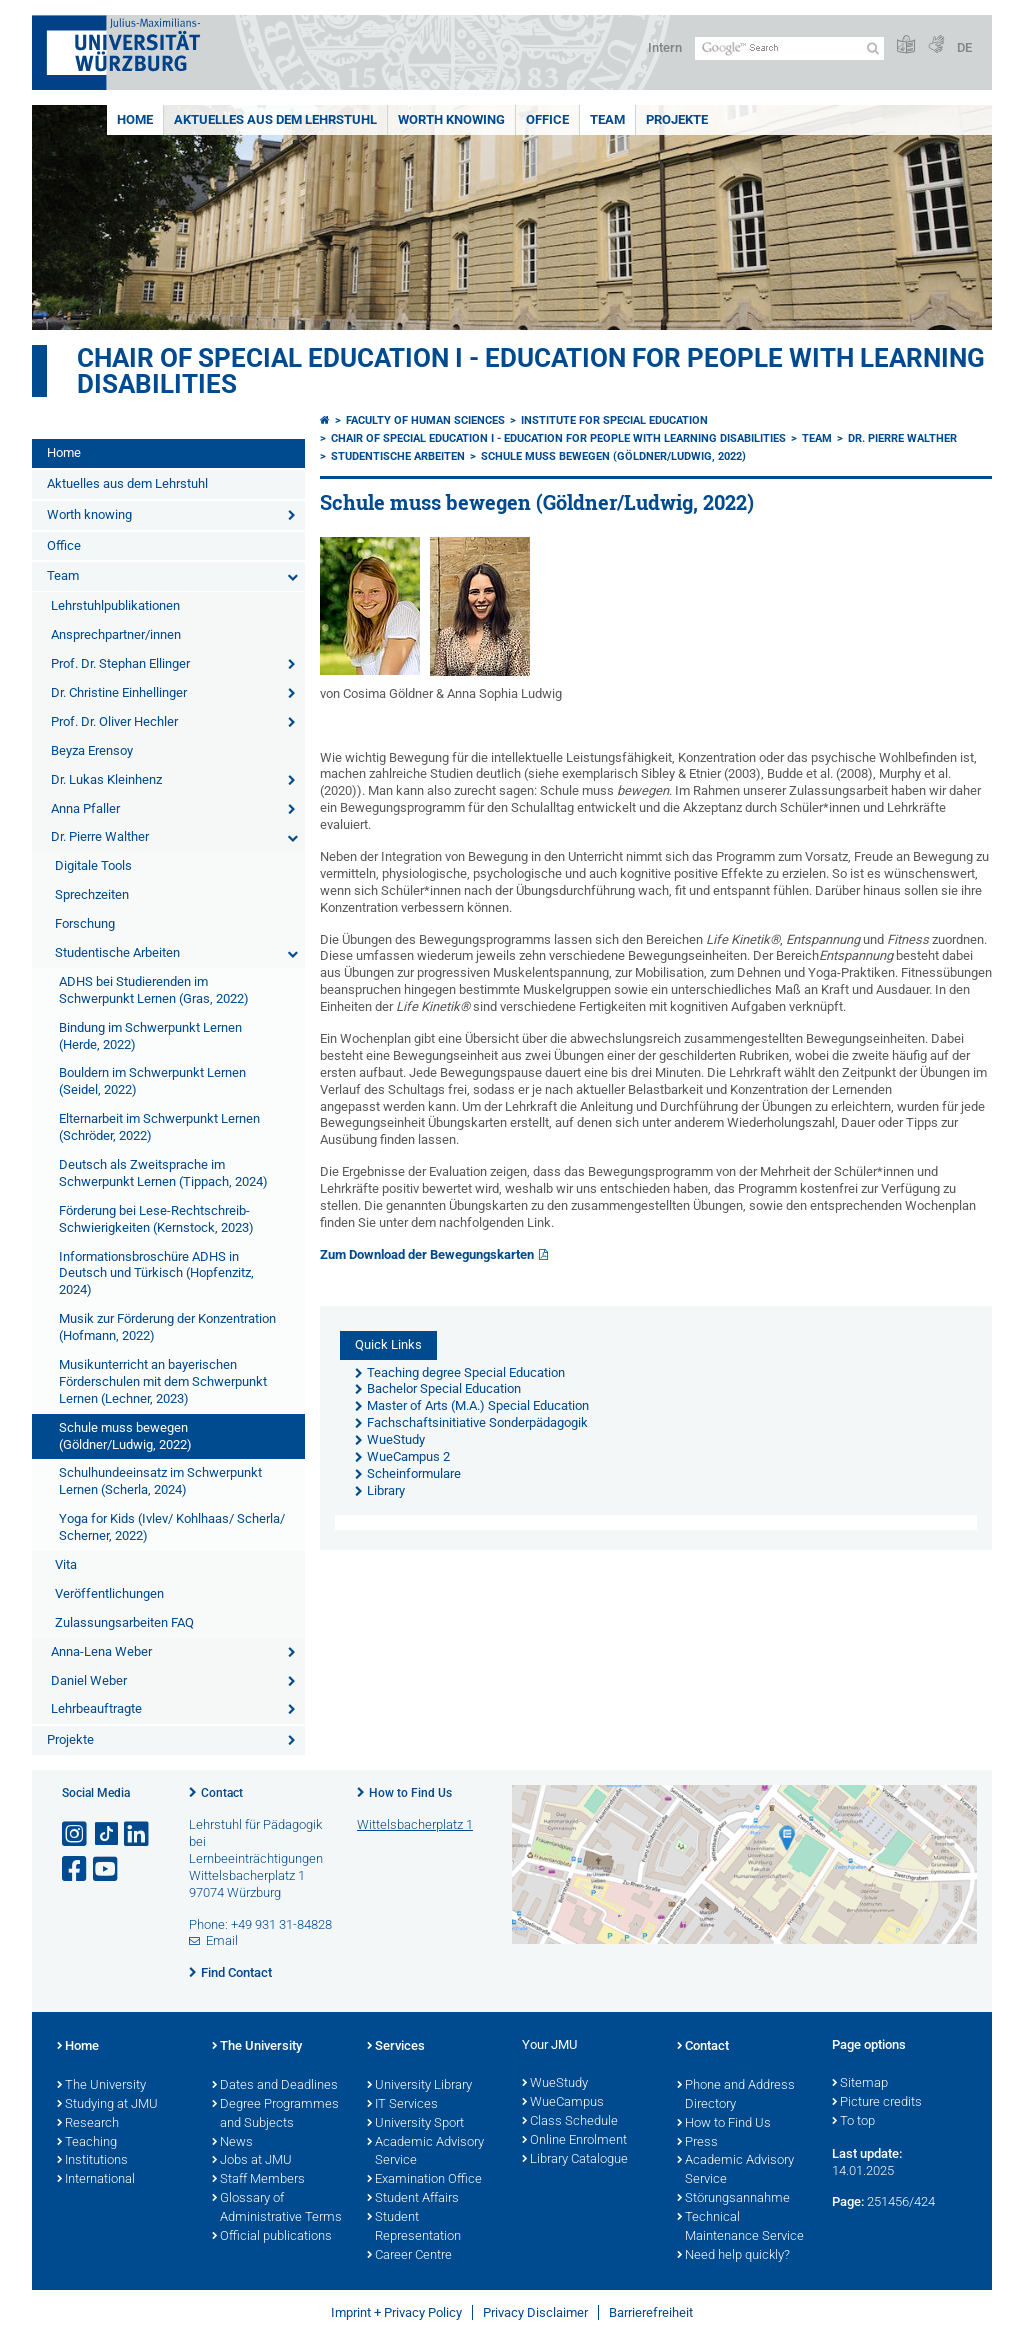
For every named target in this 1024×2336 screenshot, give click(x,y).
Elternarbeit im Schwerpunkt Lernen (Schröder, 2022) (159, 1127)
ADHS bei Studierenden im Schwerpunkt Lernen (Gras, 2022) (154, 990)
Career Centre (409, 2256)
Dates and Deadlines (275, 2086)
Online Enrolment (574, 2141)
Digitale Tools (93, 865)
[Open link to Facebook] (76, 1869)
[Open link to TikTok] (107, 1834)
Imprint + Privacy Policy (396, 2312)
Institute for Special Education (614, 420)
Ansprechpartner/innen (116, 634)
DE (964, 47)
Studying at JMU (107, 2105)
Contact (222, 1793)
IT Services (402, 2105)
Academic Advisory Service (425, 2152)
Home (135, 119)
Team (607, 119)
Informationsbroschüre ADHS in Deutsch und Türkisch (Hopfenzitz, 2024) (156, 1273)
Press (697, 2143)
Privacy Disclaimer (535, 2312)
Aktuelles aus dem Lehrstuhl (275, 119)
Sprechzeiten (92, 894)
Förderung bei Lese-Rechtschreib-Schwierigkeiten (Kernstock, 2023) (156, 1219)
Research (88, 2124)
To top (853, 2122)
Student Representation (414, 2227)
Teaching (87, 2143)
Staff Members (258, 2180)
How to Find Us (410, 1793)
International (96, 2180)
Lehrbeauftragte (96, 1708)
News (232, 2143)
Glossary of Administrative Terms (277, 2208)
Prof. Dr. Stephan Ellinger (120, 663)
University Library (419, 2086)
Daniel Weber (89, 1680)
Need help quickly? (733, 2256)
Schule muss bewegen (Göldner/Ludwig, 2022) (125, 1436)
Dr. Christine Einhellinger (119, 692)
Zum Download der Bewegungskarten (427, 1254)
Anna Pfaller (85, 808)
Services (396, 2047)
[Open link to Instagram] (76, 1834)
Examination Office (424, 2180)
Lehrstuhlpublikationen (115, 605)
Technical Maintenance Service (740, 2227)
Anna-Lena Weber (101, 1651)
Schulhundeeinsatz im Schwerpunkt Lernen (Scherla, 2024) (160, 1481)
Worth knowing (451, 119)
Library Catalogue (575, 2160)
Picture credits (877, 2103)
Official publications (272, 2237)
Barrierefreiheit (651, 2312)
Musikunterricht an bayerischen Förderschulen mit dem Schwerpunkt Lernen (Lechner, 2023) (163, 1381)
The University (101, 2086)
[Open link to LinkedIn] (138, 1834)
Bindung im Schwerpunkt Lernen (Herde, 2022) (150, 1036)
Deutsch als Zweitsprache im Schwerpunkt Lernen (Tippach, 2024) (163, 1173)
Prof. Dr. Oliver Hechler (114, 721)
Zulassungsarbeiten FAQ (124, 1622)
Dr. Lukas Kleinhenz (106, 779)
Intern (665, 47)
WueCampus (563, 2103)
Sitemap (860, 2084)
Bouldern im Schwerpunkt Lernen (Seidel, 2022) (152, 1081)
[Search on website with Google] (789, 48)
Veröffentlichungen (109, 1593)
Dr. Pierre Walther (100, 836)
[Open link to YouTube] (107, 1869)
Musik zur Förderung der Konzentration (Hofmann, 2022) (167, 1327)
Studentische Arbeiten (117, 952)
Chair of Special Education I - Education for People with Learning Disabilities (531, 371)
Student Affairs (413, 2199)
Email (222, 1940)
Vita (66, 1564)
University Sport (415, 2124)
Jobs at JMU (252, 2161)
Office (547, 119)
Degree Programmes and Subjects (275, 2114)
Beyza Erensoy (92, 750)
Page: (848, 2201)
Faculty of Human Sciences (425, 420)
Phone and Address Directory (736, 2095)
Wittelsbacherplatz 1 (415, 1824)
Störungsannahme (733, 2199)
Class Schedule (570, 2122)
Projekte (677, 119)
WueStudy (555, 2084)
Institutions (92, 2161)
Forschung (85, 923)
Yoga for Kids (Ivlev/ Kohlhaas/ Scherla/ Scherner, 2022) (172, 1527)
